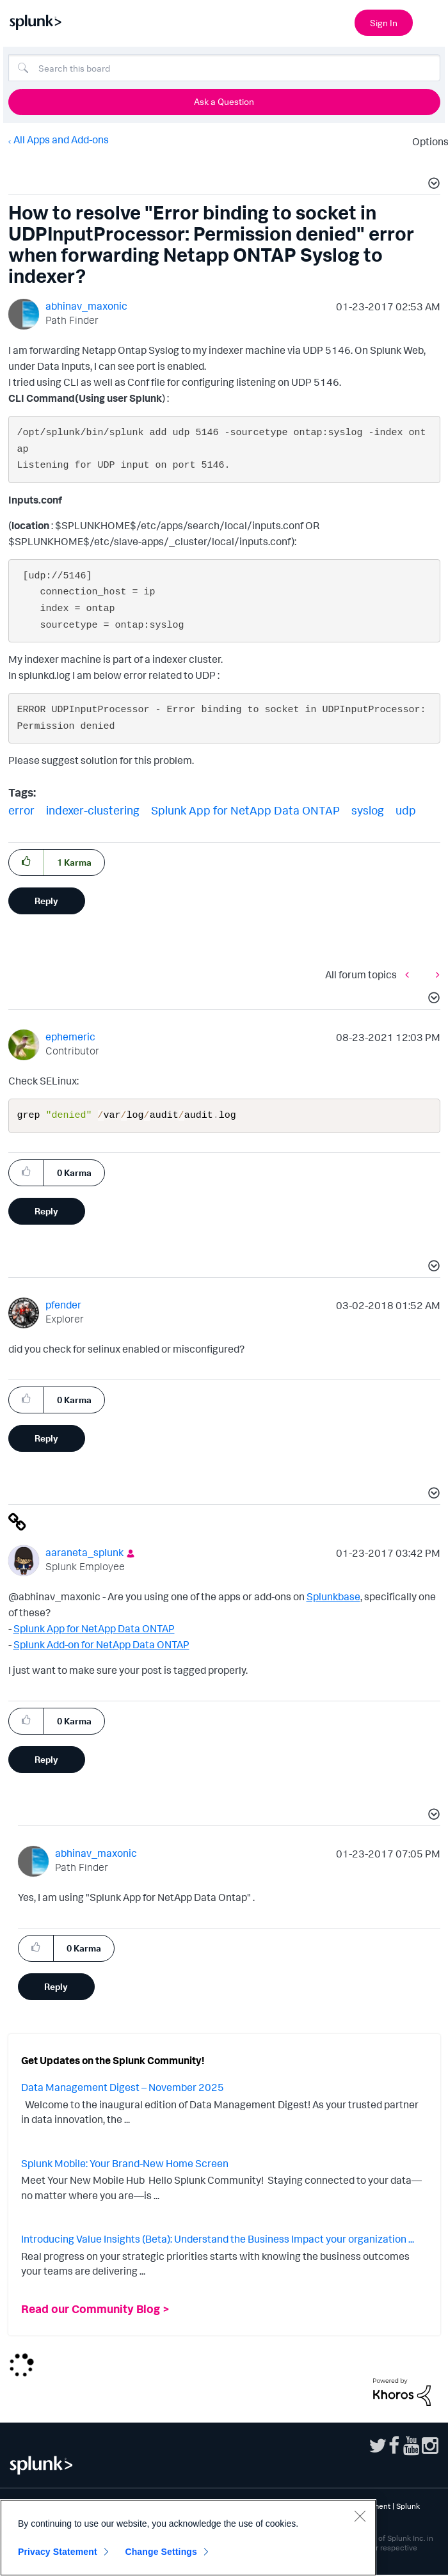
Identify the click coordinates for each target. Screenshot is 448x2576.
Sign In (383, 22)
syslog (367, 810)
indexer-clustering (93, 810)
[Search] (224, 67)
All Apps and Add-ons (61, 139)
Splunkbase (333, 1597)
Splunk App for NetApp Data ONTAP (245, 810)
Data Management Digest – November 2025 (122, 2088)
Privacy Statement (57, 2552)
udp (406, 810)
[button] (432, 185)
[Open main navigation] (430, 21)
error (21, 810)
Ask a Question (224, 101)
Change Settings (161, 2552)
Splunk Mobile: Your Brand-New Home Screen (124, 2164)
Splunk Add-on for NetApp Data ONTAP (101, 1645)
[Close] (359, 2515)
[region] (188, 2537)
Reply (46, 900)
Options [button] (426, 141)
